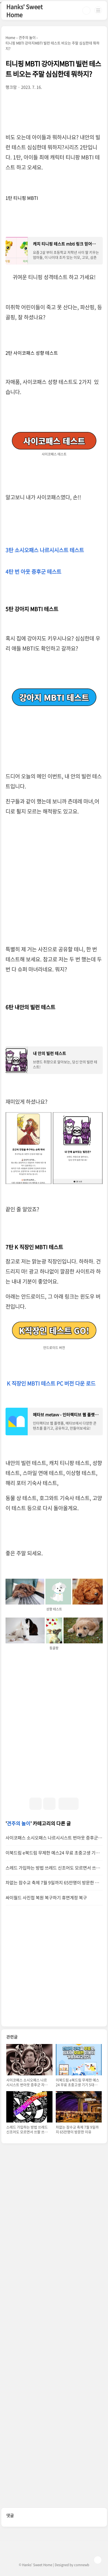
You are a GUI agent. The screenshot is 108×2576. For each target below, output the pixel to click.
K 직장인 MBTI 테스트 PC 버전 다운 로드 (50, 1383)
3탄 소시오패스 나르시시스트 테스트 (45, 550)
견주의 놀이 (18, 1823)
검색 (86, 10)
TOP (98, 2560)
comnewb (81, 2564)
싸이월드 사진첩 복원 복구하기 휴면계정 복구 (46, 1897)
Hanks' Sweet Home (24, 10)
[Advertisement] (54, 890)
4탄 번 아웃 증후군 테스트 (33, 571)
